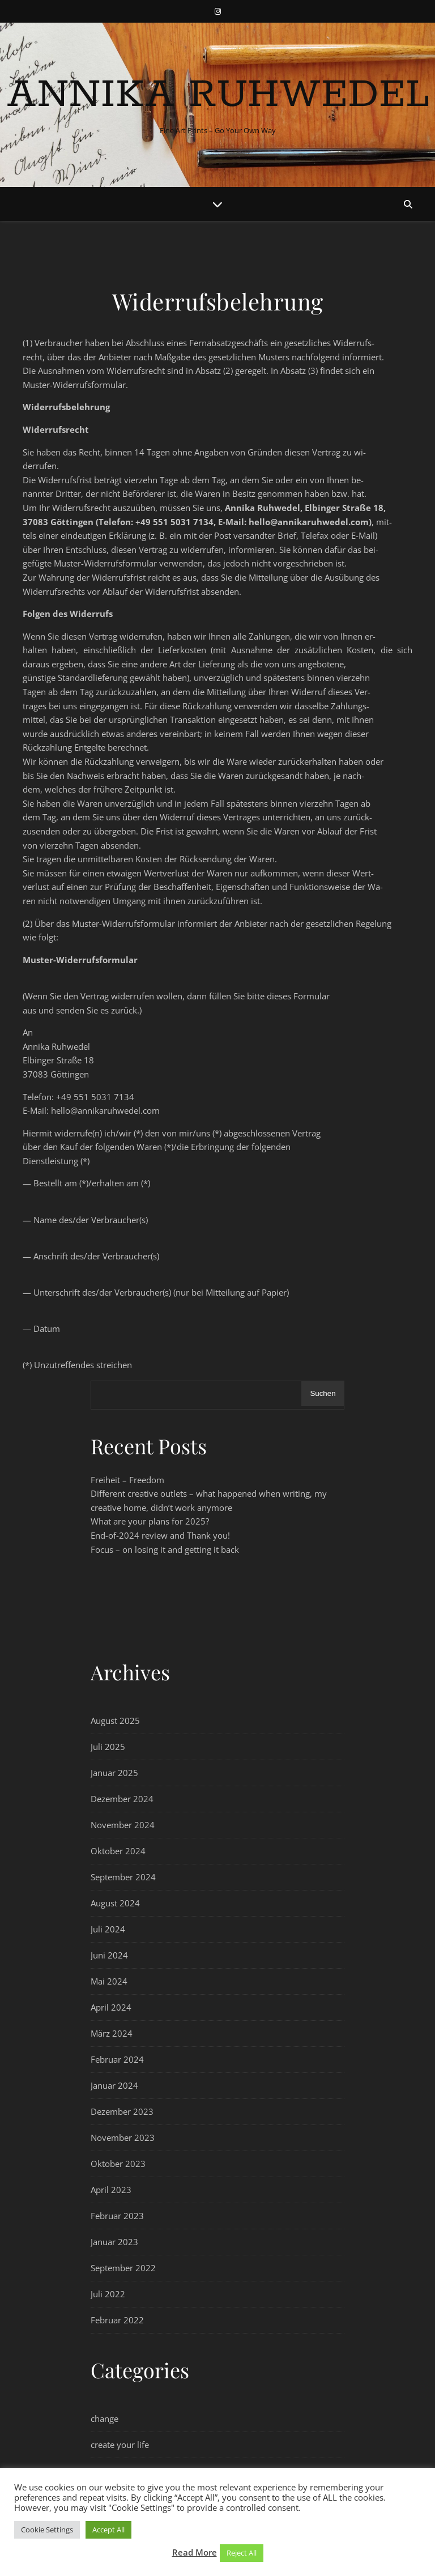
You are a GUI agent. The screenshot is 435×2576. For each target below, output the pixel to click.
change (104, 2418)
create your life (120, 2444)
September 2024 (123, 1877)
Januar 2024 (114, 2085)
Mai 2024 (109, 1981)
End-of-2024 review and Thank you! (160, 1535)
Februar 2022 (117, 2320)
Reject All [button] (242, 2553)
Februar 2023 (117, 2215)
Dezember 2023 (122, 2111)
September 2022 (123, 2267)
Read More (194, 2552)
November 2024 (123, 1824)
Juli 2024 (108, 1929)
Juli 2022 (108, 2294)
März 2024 (112, 2033)
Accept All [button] (108, 2529)
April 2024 (111, 2007)
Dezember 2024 (122, 1798)
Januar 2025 (114, 1772)
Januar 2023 (114, 2241)
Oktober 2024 (118, 1851)
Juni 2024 (109, 1955)
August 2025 (115, 1720)
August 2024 (115, 1903)
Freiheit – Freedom (127, 1479)
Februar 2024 (117, 2059)
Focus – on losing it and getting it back (165, 1549)
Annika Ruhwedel (217, 95)
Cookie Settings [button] (47, 2529)
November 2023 (123, 2137)
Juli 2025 (108, 1746)
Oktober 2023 (118, 2163)
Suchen (322, 1393)
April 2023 (111, 2189)
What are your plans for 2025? (150, 1521)
